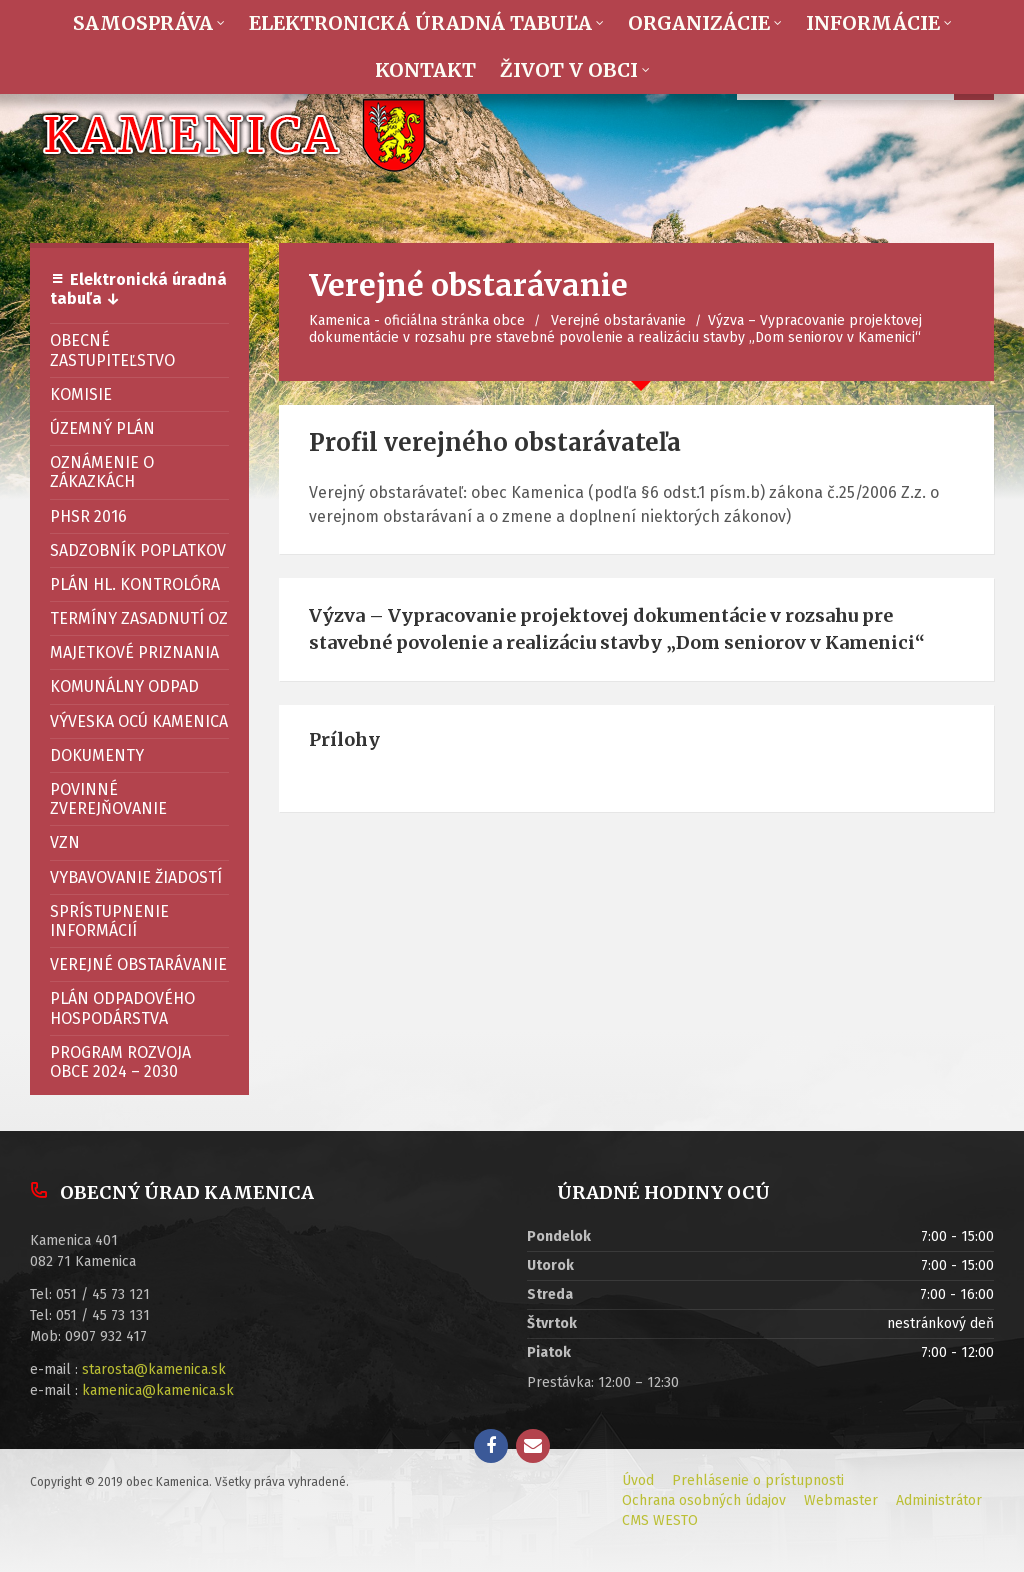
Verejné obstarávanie (618, 320)
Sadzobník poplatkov (138, 550)
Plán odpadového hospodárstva (122, 1008)
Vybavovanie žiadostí (136, 877)
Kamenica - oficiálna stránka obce (417, 320)
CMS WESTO (660, 1520)
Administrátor (939, 1500)
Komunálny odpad (124, 686)
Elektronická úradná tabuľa (420, 23)
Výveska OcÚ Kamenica (139, 721)
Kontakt (425, 70)
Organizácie (699, 23)
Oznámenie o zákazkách (102, 472)
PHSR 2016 (88, 516)
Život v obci (569, 70)
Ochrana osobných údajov (704, 1500)
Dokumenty (97, 755)
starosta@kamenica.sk (154, 1369)
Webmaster (841, 1500)
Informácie (873, 23)
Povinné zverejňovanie (108, 799)
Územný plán (102, 428)
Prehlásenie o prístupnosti (758, 1480)
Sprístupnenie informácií (109, 921)
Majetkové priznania (134, 652)
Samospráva (143, 23)
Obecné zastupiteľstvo (112, 350)
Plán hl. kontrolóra (135, 584)
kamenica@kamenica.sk (158, 1390)
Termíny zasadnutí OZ (139, 618)
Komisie (81, 394)
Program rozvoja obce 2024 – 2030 (120, 1062)
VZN (65, 842)
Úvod (638, 1480)
